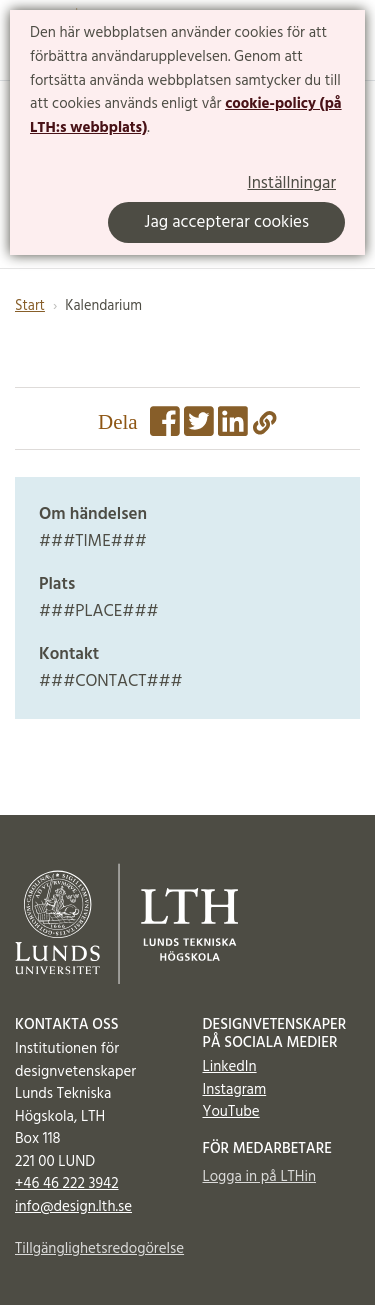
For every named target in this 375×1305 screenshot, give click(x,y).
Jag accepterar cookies (226, 222)
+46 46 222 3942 (67, 1184)
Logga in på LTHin (260, 1177)
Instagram (235, 1090)
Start (30, 306)
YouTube (231, 1112)
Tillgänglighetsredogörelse (94, 1249)
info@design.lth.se (73, 1207)
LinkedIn (230, 1067)
